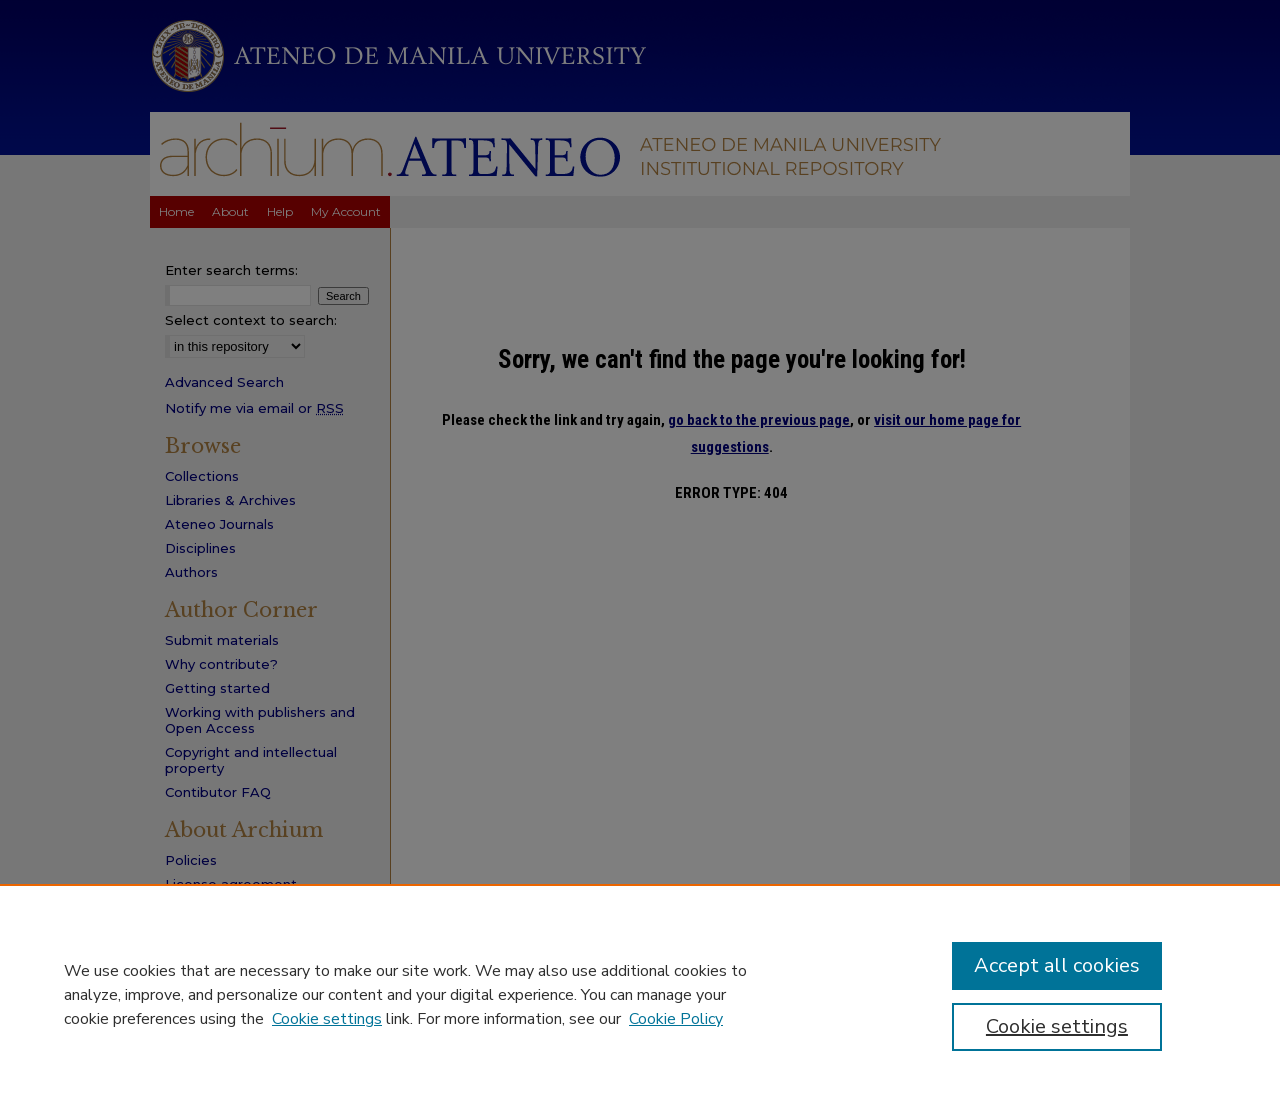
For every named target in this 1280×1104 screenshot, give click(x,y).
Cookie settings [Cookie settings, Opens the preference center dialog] (1057, 1026)
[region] (640, 994)
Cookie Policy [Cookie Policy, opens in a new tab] (676, 1019)
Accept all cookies (1057, 965)
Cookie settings (327, 1019)
